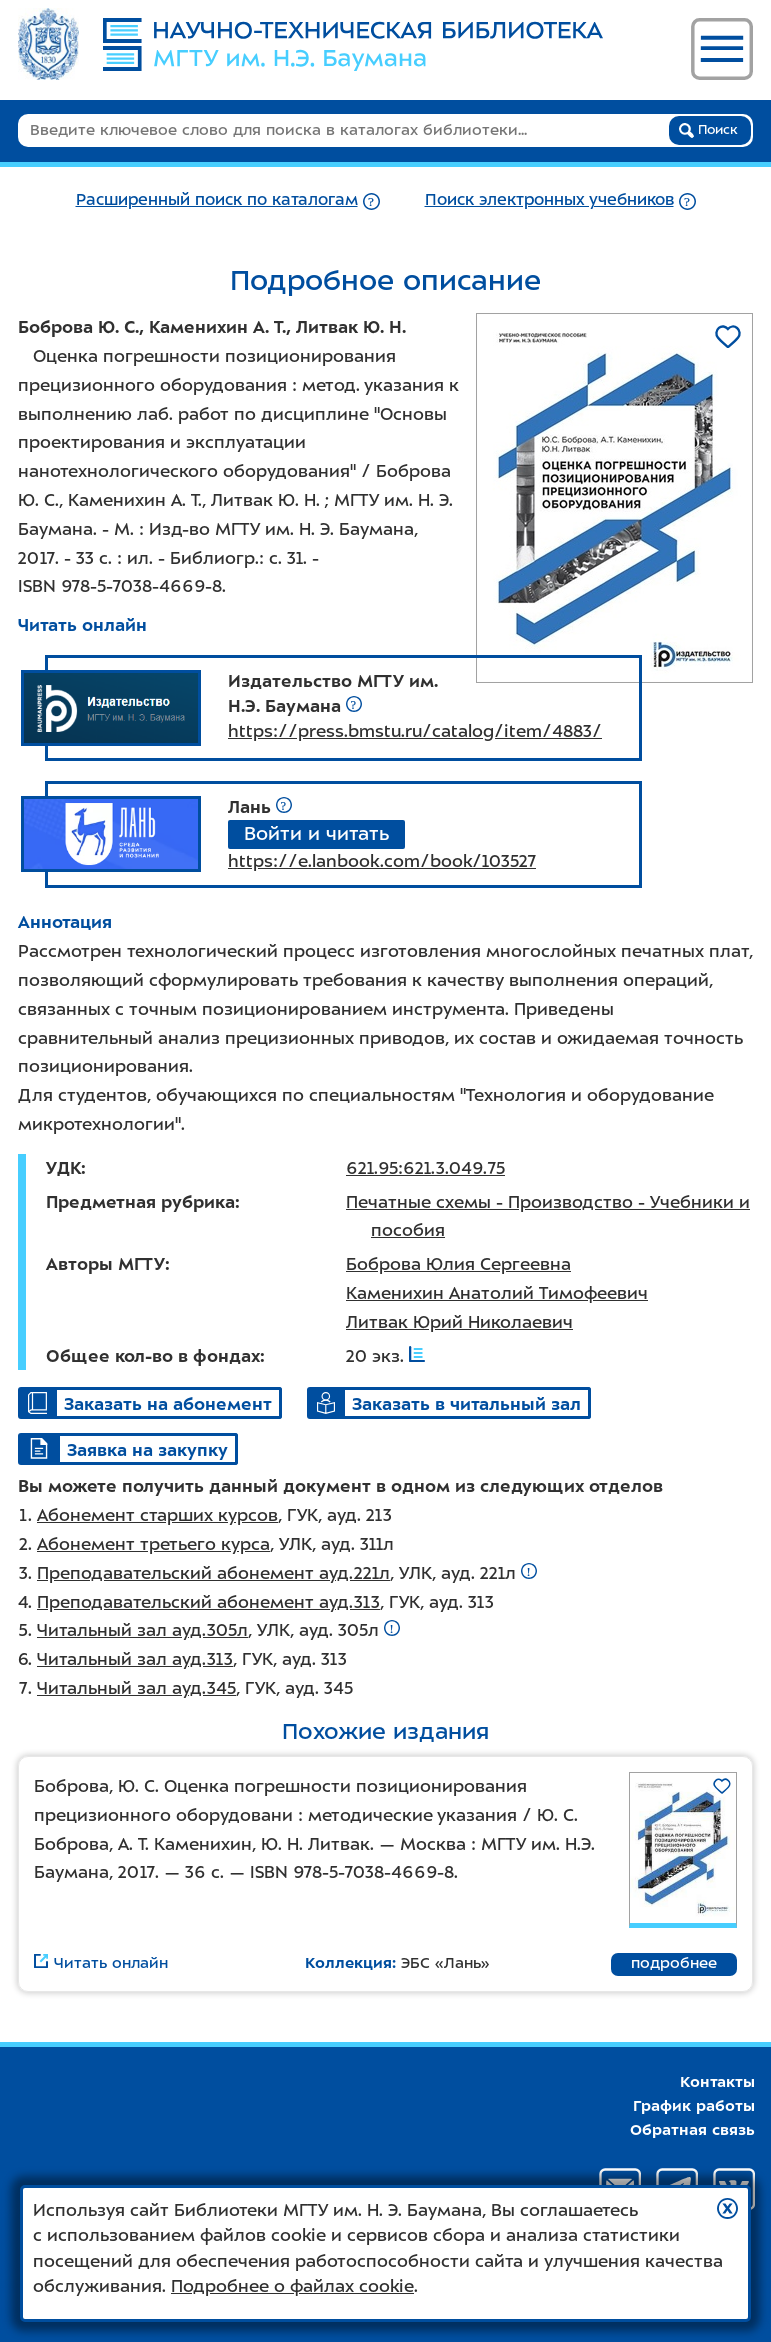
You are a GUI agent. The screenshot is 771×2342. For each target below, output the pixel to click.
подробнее (674, 1963)
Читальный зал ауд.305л (142, 1630)
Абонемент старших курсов (157, 1515)
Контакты (717, 2082)
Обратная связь (692, 2130)
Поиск (708, 130)
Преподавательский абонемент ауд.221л (213, 1573)
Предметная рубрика (140, 1202)
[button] (727, 2208)
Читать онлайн (82, 625)
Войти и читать (316, 833)
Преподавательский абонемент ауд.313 (208, 1602)
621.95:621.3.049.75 (425, 1168)
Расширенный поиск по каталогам (217, 199)
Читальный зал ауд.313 (135, 1659)
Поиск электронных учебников (549, 199)
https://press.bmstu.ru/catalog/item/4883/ (415, 731)
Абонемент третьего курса (153, 1544)
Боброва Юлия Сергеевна (458, 1264)
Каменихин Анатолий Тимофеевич (497, 1293)
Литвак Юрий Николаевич (459, 1322)
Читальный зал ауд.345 (136, 1688)
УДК (63, 1168)
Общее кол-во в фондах (153, 1356)
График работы (694, 2106)
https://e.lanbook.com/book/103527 (382, 861)
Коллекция (348, 1963)
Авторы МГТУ (105, 1264)
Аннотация (65, 922)
